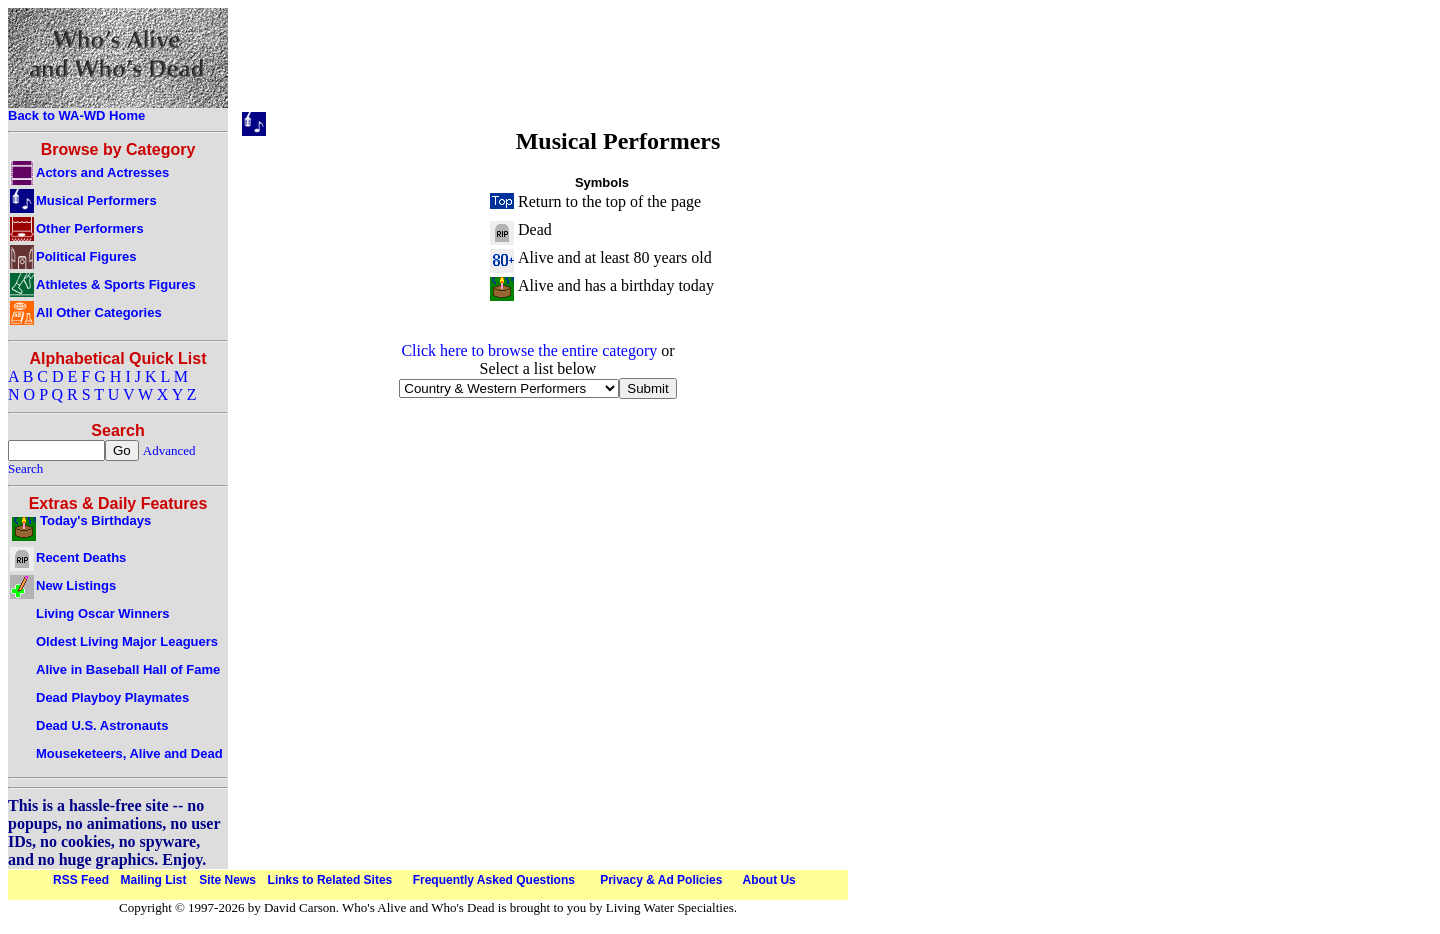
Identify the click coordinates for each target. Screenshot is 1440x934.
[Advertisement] (602, 63)
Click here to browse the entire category (529, 350)
